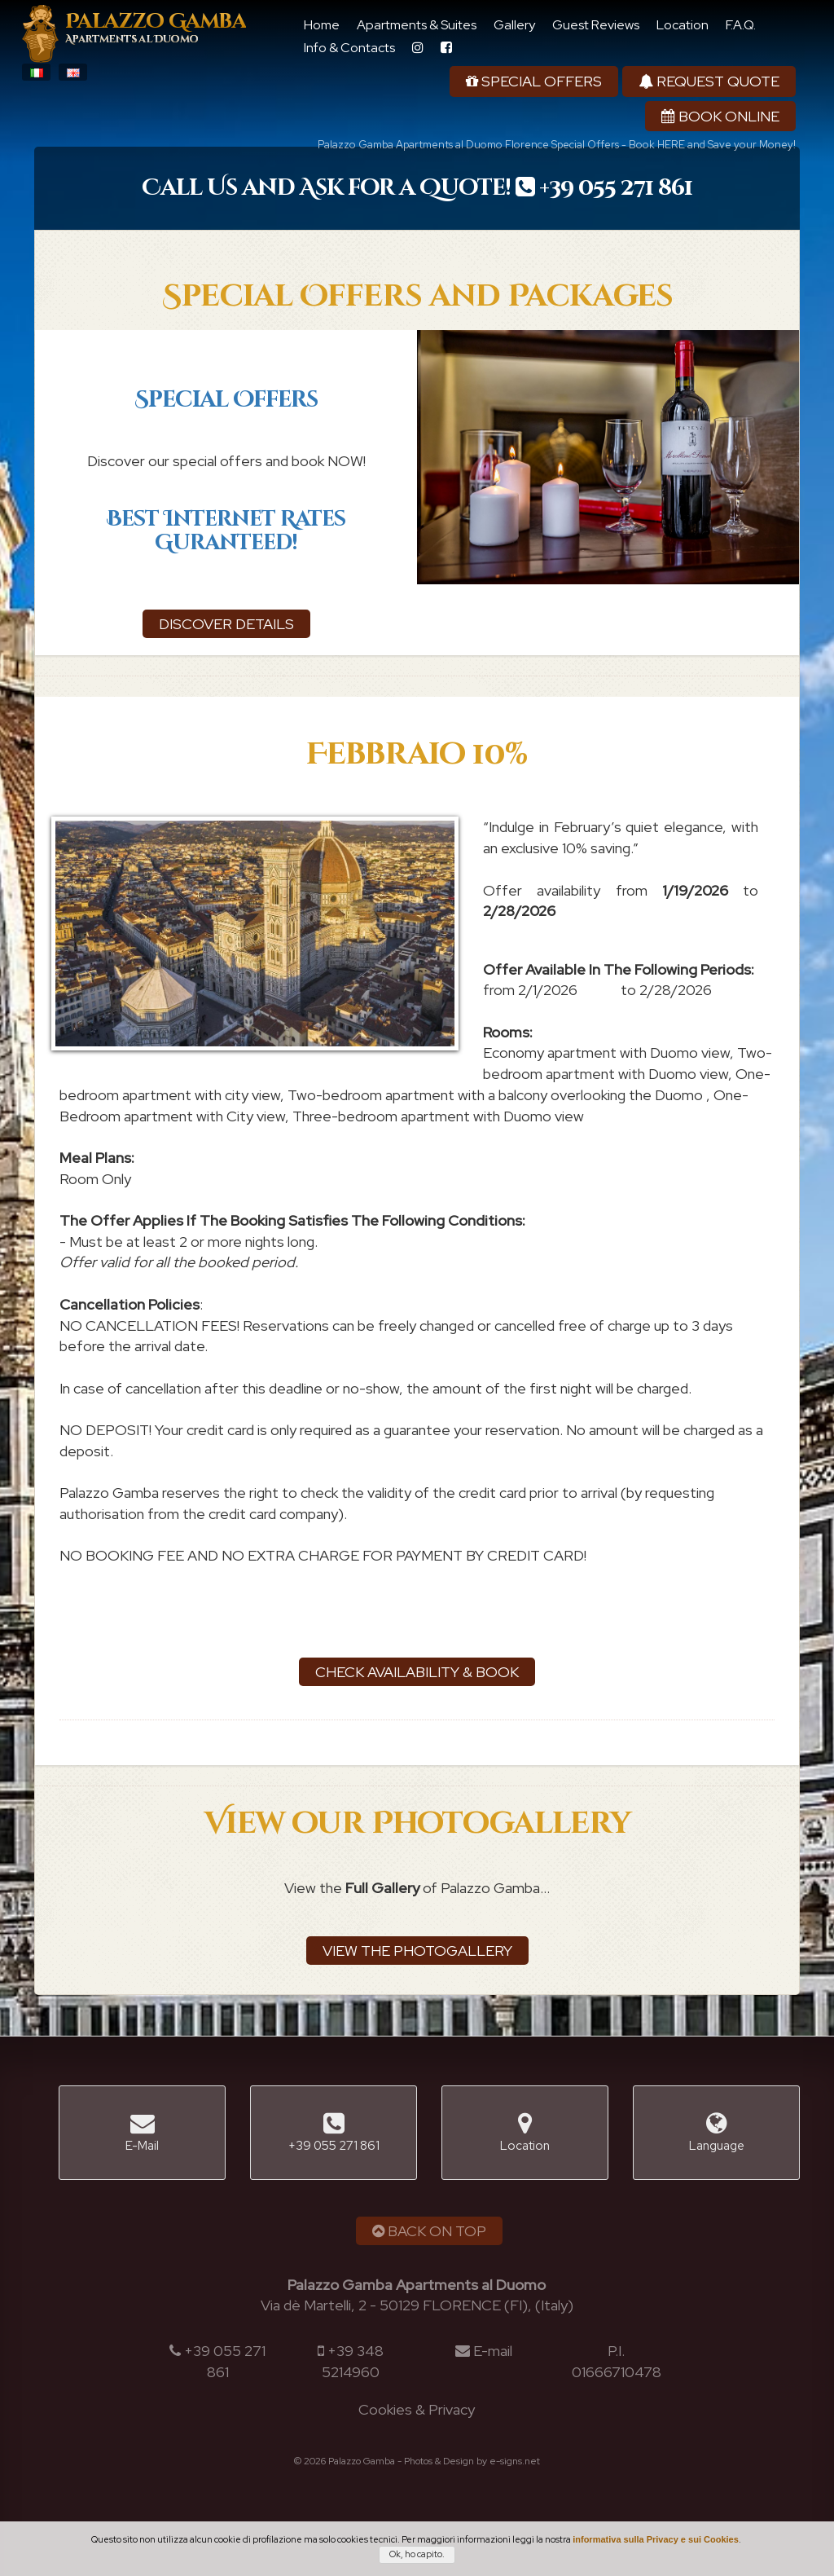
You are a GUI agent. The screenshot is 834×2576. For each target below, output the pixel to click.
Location (682, 24)
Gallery (514, 24)
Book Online (720, 116)
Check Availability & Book (417, 1671)
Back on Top (429, 2231)
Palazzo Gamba (155, 29)
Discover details (226, 623)
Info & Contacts (349, 47)
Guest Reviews (595, 24)
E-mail (492, 2350)
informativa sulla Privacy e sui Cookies (656, 2539)
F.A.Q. (741, 24)
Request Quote (709, 81)
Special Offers (534, 81)
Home (322, 24)
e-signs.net (514, 2461)
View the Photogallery (417, 1950)
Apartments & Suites (416, 24)
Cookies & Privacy (416, 2409)
